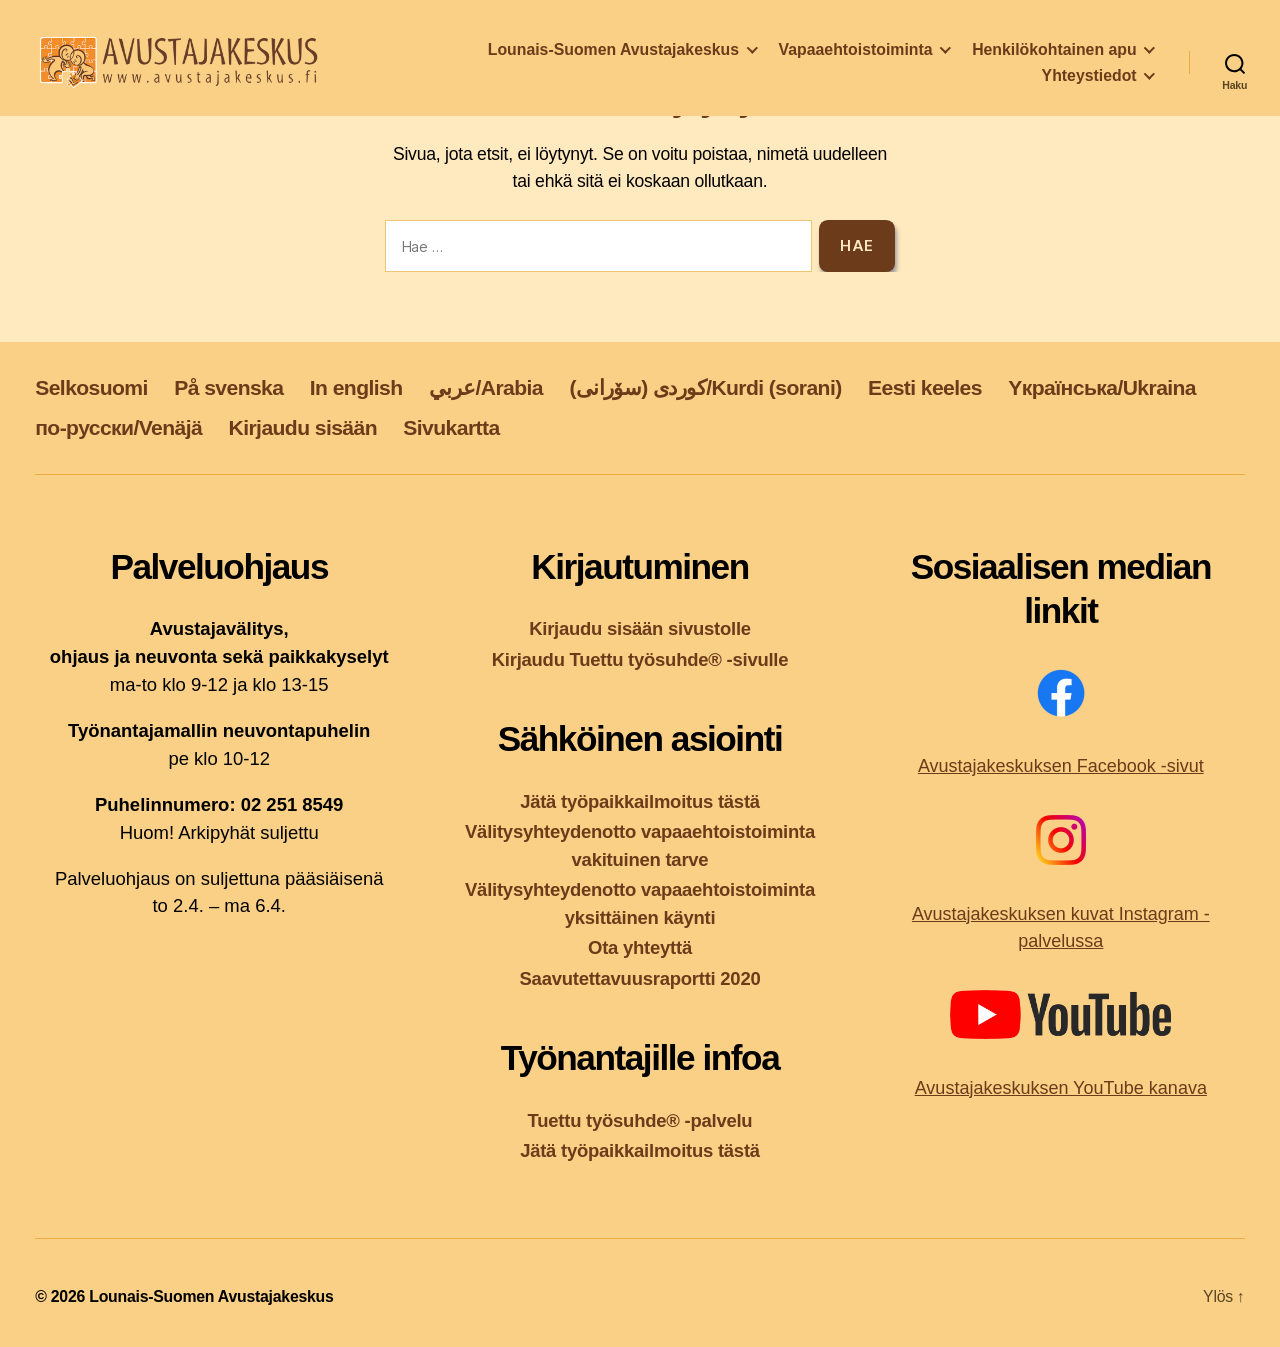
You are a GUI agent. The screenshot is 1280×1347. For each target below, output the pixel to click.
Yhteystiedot (1089, 82)
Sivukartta (451, 427)
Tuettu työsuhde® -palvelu (640, 1120)
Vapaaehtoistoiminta (856, 56)
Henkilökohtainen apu (1054, 56)
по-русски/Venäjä (118, 427)
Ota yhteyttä (640, 947)
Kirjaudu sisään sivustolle (640, 628)
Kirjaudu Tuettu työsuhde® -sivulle (640, 659)
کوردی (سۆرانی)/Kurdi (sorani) (705, 387)
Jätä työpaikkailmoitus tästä (640, 801)
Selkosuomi (91, 387)
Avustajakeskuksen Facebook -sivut (1061, 766)
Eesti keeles (925, 387)
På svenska (228, 387)
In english (356, 387)
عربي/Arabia (486, 387)
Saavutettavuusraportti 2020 (640, 978)
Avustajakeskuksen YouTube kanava (1061, 1088)
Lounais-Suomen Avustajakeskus (613, 56)
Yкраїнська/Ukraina (1102, 387)
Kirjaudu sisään (303, 427)
